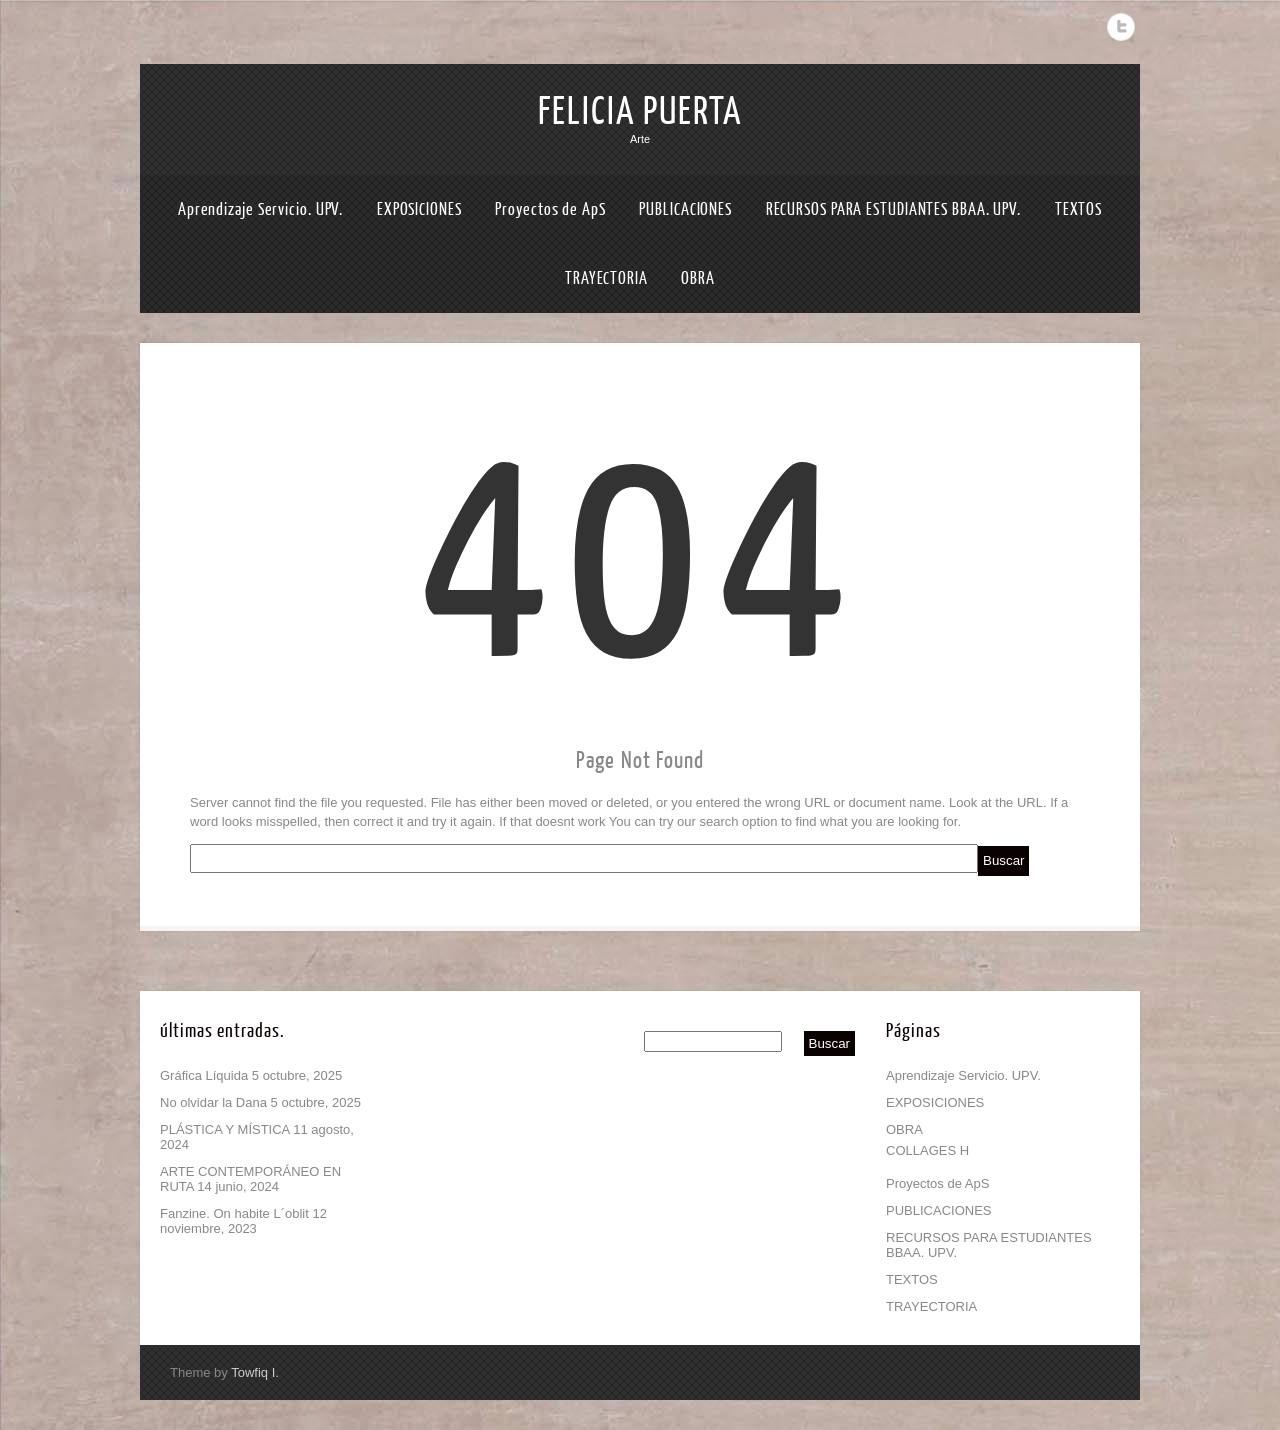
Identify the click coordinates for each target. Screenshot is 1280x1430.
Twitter (1121, 27)
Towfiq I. (255, 1372)
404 (640, 560)
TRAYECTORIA (606, 278)
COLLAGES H (927, 1150)
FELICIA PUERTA (640, 112)
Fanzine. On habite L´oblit (234, 1213)
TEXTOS (1078, 209)
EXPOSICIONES (419, 209)
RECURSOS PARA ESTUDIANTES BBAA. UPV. (893, 209)
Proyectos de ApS (550, 209)
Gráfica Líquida (204, 1075)
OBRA (698, 278)
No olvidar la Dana (213, 1102)
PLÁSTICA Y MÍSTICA (225, 1129)
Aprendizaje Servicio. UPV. (260, 209)
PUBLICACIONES (685, 209)
